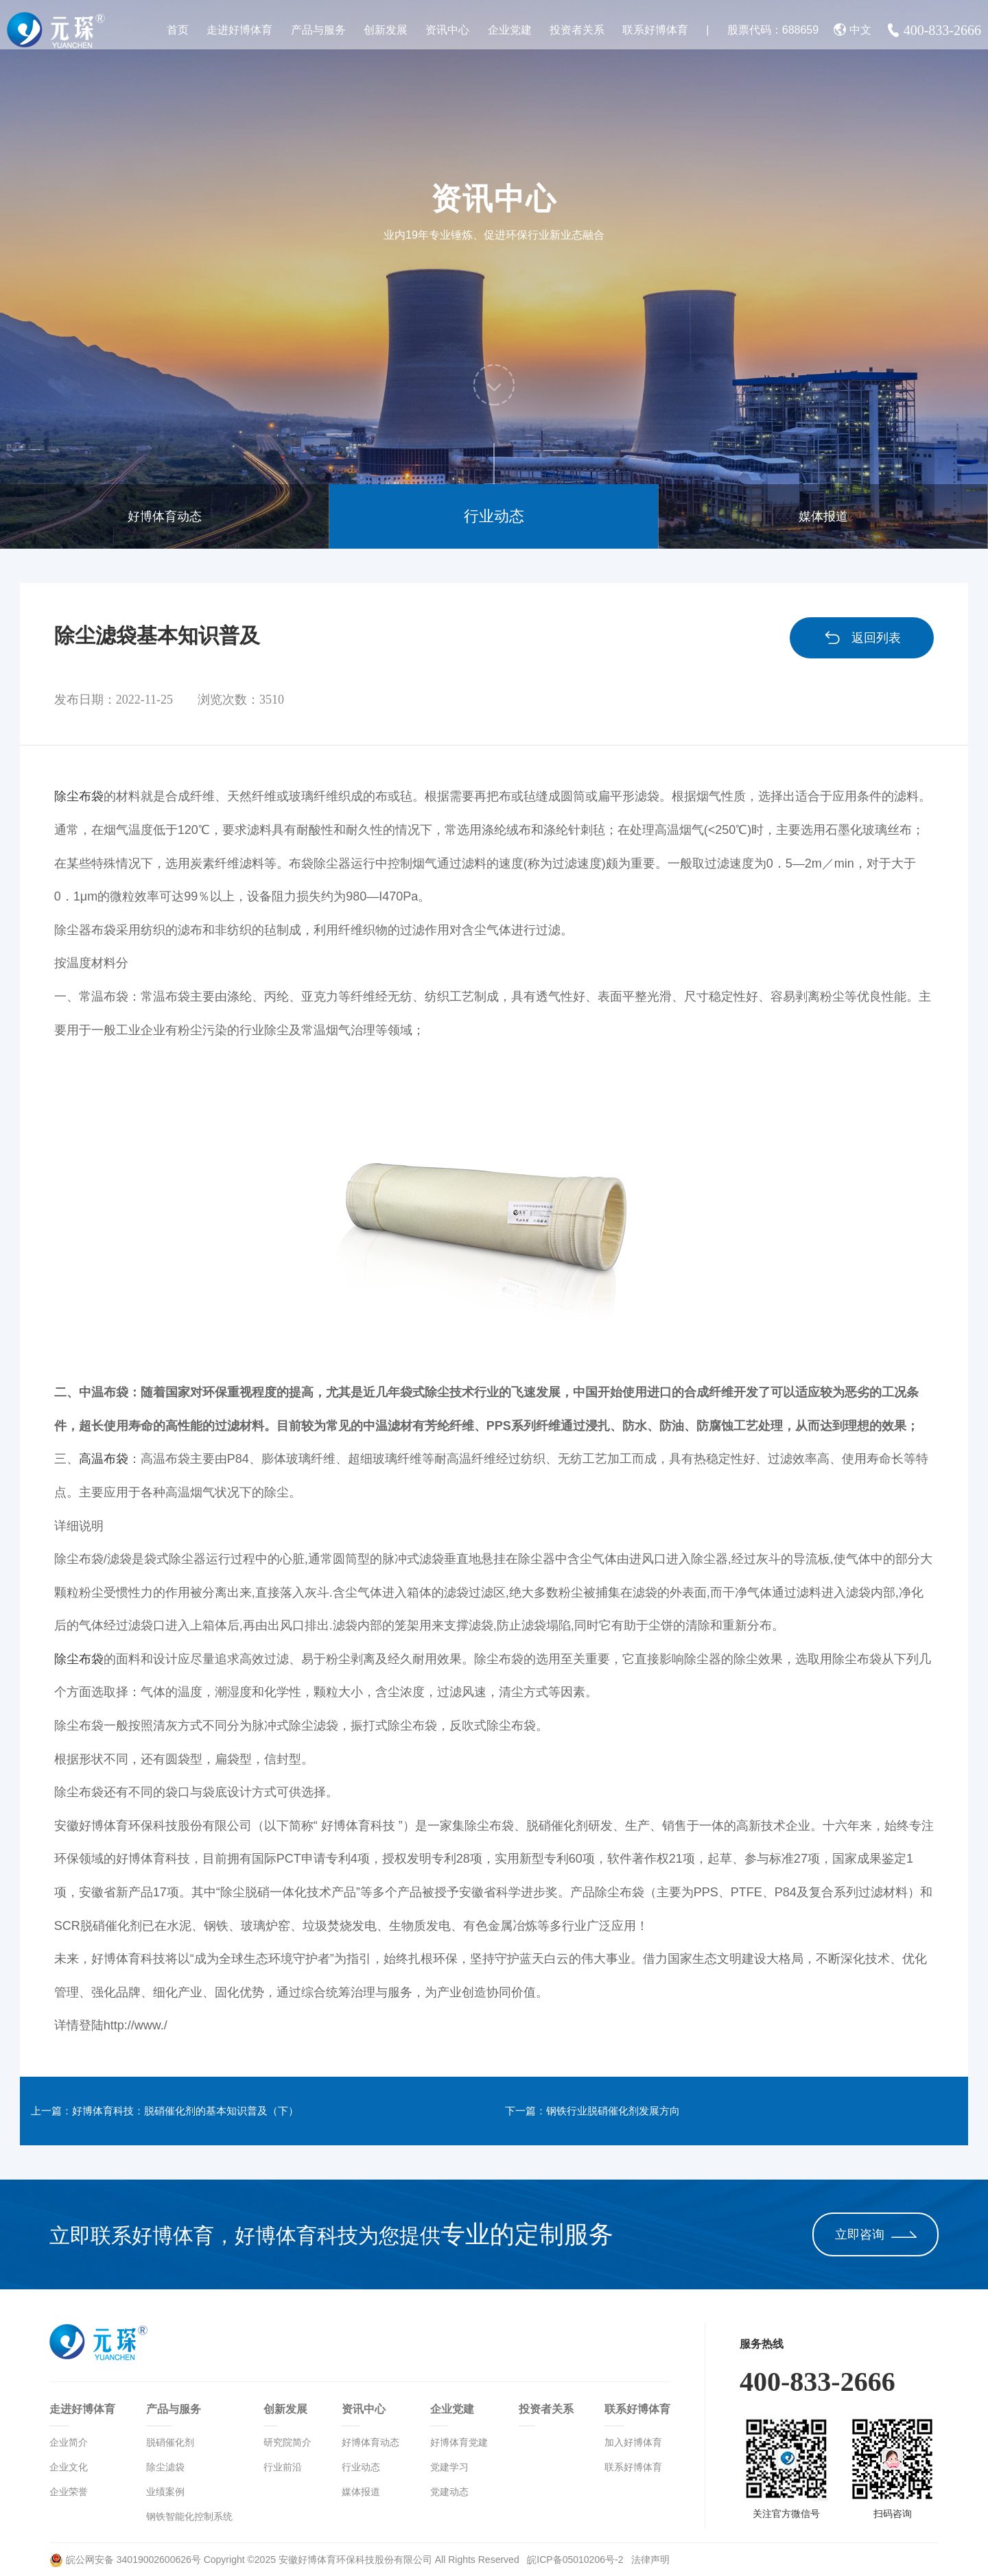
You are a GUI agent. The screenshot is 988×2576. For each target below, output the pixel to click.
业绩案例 (165, 2491)
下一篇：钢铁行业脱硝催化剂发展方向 (623, 2111)
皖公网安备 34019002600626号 (125, 2559)
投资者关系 (577, 30)
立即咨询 (876, 2234)
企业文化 (68, 2466)
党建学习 (449, 2466)
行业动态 (494, 516)
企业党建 (510, 30)
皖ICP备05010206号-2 (576, 2559)
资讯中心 (447, 30)
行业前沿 (282, 2466)
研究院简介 (287, 2442)
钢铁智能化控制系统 (189, 2516)
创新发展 (386, 30)
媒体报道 (823, 516)
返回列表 (862, 638)
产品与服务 (318, 30)
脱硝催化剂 (170, 2442)
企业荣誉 (68, 2491)
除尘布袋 (79, 796)
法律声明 (650, 2559)
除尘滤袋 (165, 2466)
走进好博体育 (239, 30)
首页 (178, 30)
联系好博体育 (655, 30)
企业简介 (68, 2442)
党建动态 (449, 2491)
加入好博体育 (633, 2442)
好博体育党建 (459, 2442)
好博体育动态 (165, 516)
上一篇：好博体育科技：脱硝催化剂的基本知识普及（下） (204, 2111)
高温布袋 (103, 1459)
